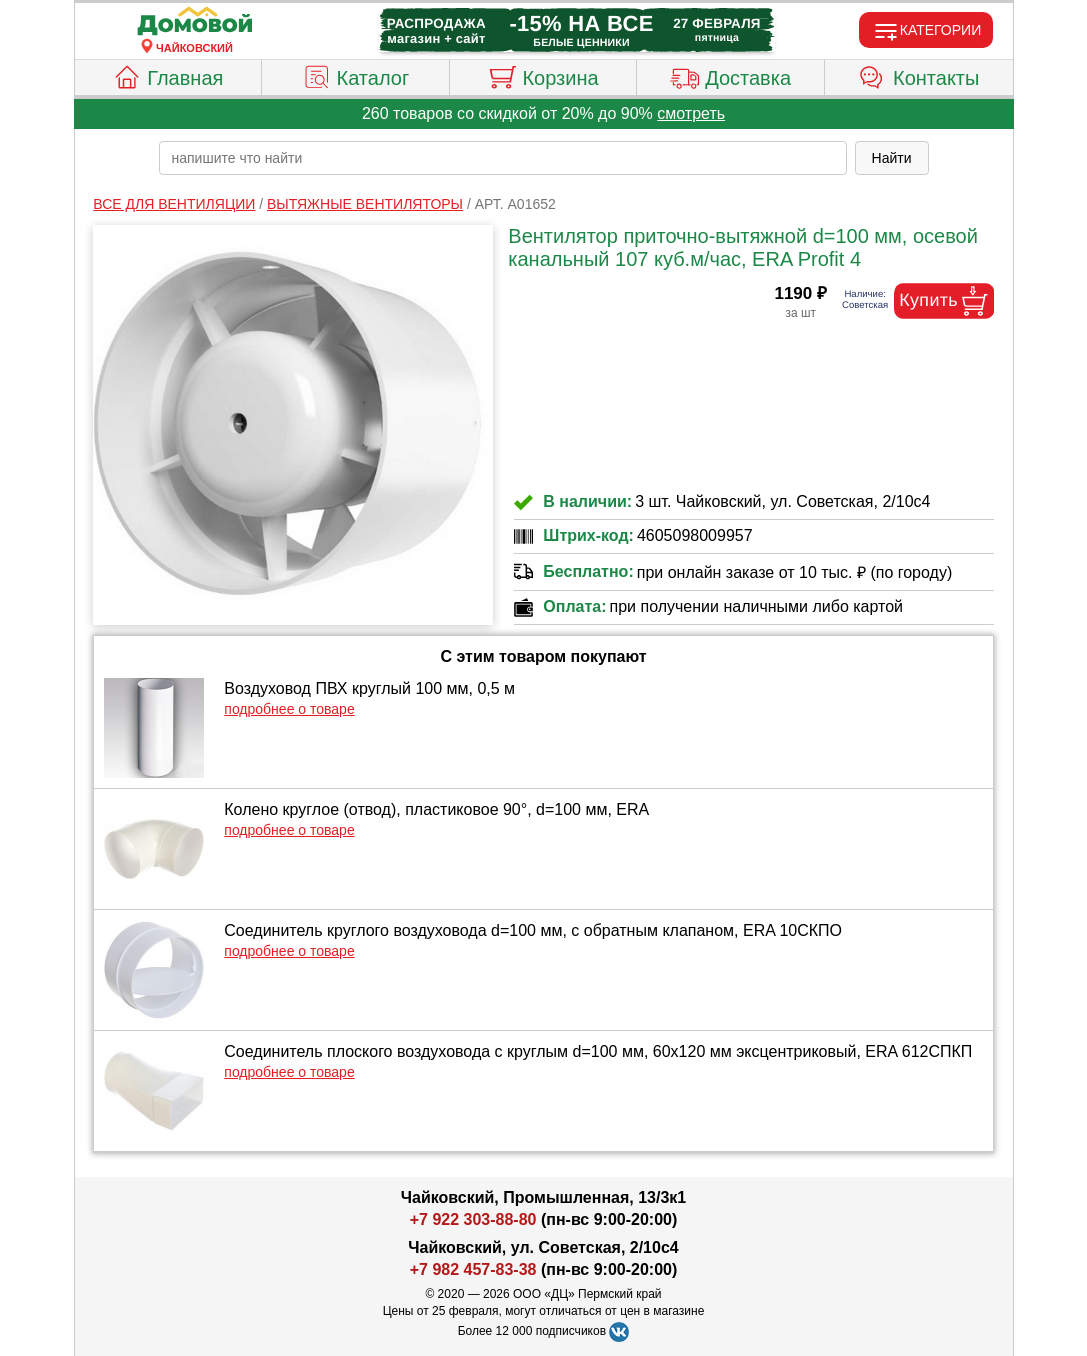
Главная (167, 75)
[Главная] (195, 22)
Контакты (918, 75)
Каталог (356, 75)
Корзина (542, 75)
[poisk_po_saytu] (503, 158)
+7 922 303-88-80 (473, 1219)
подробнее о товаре (289, 709)
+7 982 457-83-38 (473, 1269)
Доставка (730, 75)
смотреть (691, 113)
